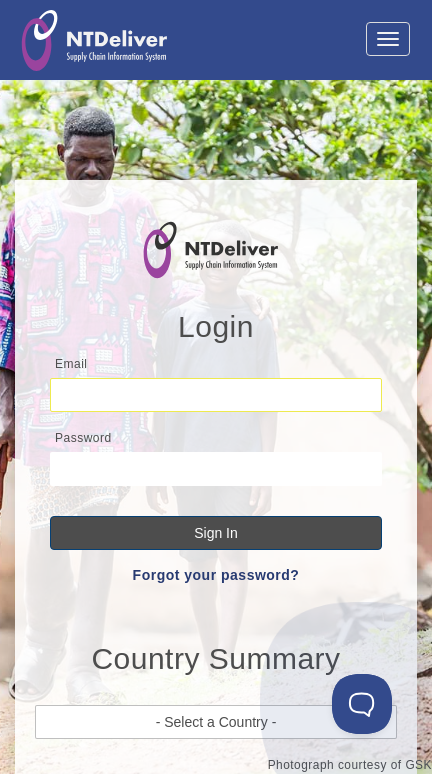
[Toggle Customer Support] (362, 704)
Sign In (216, 533)
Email (71, 364)
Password (83, 438)
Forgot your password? (216, 575)
